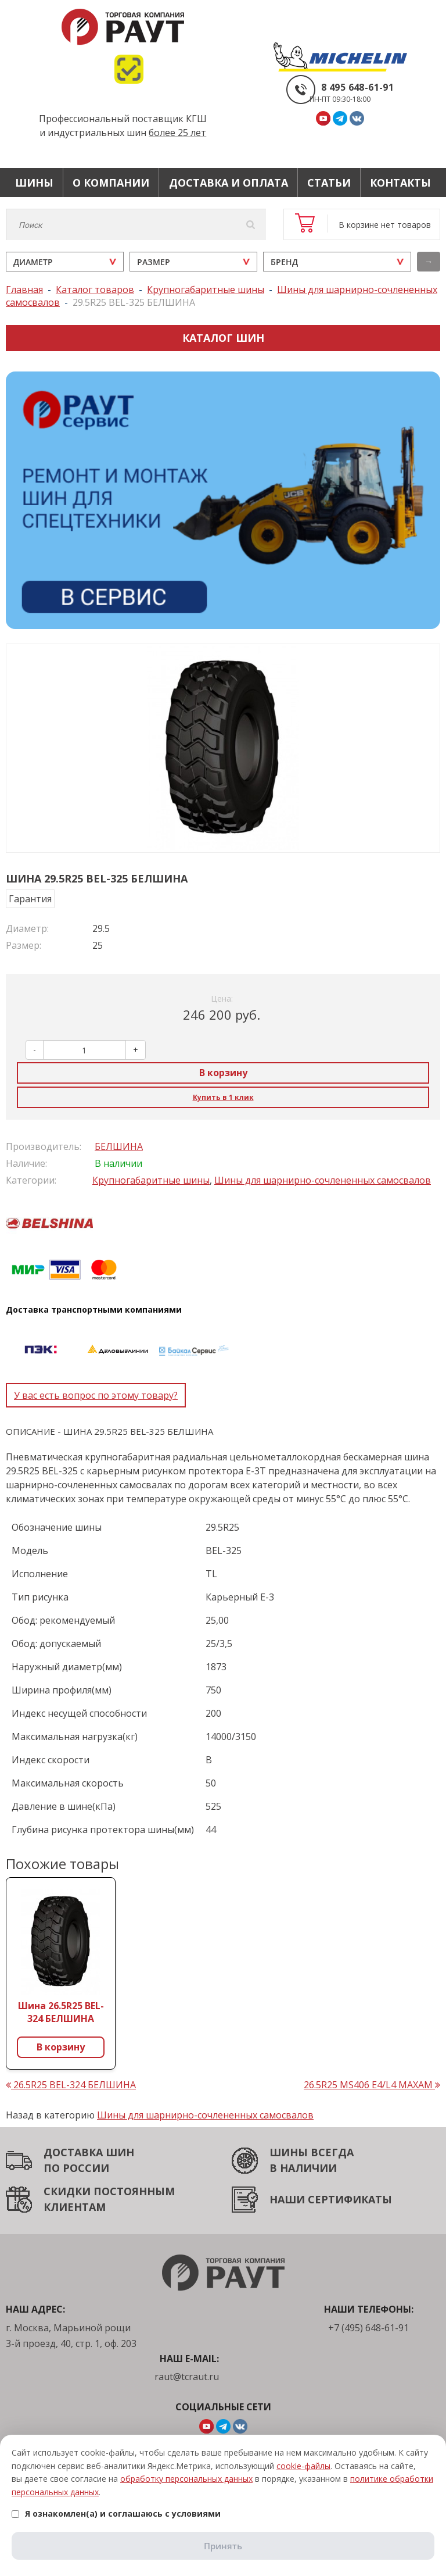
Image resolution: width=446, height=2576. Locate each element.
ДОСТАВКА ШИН (89, 2152)
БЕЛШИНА (119, 1146)
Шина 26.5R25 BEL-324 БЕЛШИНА (61, 2012)
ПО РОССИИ (76, 2168)
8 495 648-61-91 (357, 87)
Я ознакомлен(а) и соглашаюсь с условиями (116, 2513)
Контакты (400, 183)
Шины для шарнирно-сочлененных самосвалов (322, 1180)
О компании (111, 183)
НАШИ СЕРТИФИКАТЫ (330, 2199)
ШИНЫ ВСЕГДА (311, 2152)
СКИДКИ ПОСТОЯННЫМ (109, 2191)
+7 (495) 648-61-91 (368, 2327)
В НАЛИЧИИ (303, 2168)
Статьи (329, 183)
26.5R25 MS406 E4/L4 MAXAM (372, 2084)
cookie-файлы (303, 2465)
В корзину (223, 1072)
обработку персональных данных (186, 2478)
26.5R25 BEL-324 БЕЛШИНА (71, 2084)
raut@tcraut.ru (186, 2376)
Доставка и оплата (228, 183)
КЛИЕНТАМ (75, 2207)
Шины (34, 183)
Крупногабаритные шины (151, 1180)
